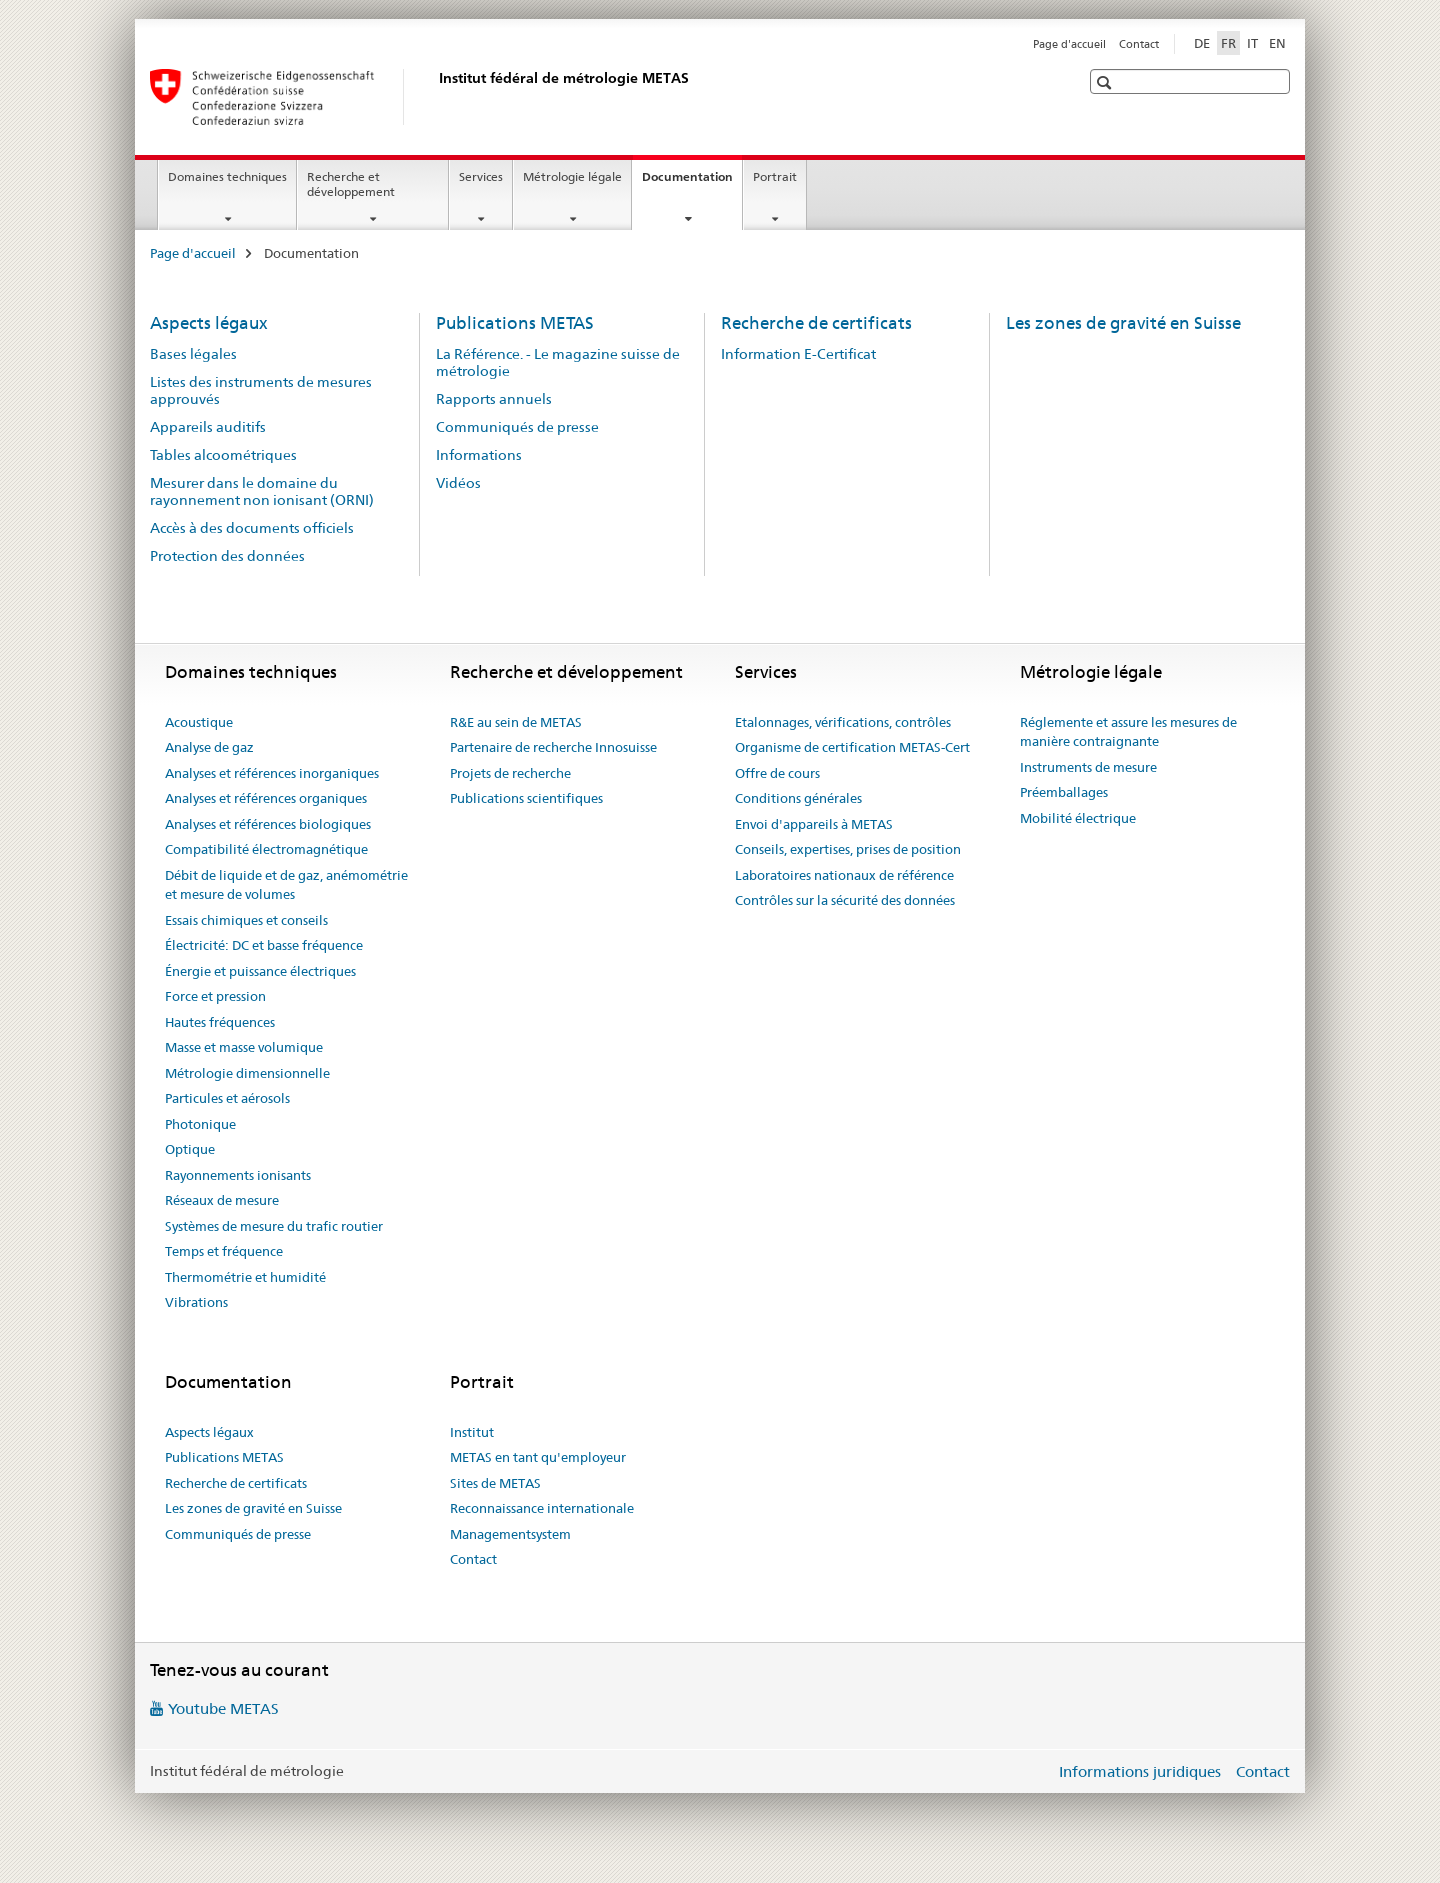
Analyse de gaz (209, 747)
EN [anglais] (1277, 43)
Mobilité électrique (1078, 818)
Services (481, 176)
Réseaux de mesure (222, 1200)
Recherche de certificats (816, 323)
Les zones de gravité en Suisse (1123, 323)
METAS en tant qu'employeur (538, 1457)
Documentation (692, 183)
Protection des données (227, 556)
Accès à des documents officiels (252, 528)
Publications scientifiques (526, 798)
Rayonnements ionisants (238, 1175)
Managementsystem (510, 1534)
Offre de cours (777, 773)
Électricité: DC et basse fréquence (264, 945)
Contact (1139, 44)
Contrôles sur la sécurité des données (845, 900)
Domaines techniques (227, 176)
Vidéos (458, 483)
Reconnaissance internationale (542, 1508)
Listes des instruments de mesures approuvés (261, 390)
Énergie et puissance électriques (260, 971)
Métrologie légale (572, 176)
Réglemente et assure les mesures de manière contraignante (1128, 732)
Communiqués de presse (517, 427)
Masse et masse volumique (244, 1047)
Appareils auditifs (208, 427)
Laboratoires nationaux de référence (844, 875)
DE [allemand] (1202, 43)
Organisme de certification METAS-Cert (852, 747)
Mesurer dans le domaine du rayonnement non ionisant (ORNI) (262, 491)
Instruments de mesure (1088, 767)
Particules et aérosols (227, 1098)
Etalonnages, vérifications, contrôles (843, 722)
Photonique (200, 1124)
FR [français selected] (1228, 43)
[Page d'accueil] (435, 97)
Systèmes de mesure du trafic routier (274, 1226)
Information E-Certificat (798, 354)
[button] (1106, 82)
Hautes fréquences (220, 1022)
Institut (472, 1432)
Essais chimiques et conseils (246, 920)
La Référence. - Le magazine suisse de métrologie (558, 362)
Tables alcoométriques (223, 455)
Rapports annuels (494, 399)
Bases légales (193, 354)
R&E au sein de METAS (516, 722)
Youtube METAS (223, 1708)
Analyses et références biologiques (268, 824)
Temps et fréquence (224, 1251)
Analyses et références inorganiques (272, 773)
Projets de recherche (510, 773)
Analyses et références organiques (266, 798)
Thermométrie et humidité (245, 1277)
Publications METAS (515, 323)
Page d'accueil (1069, 44)
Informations (479, 455)
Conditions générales (798, 798)
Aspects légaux (209, 323)
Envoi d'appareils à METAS (814, 824)
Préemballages (1064, 792)
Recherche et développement (351, 184)
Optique (190, 1149)
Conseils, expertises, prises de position (848, 849)
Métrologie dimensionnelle (247, 1073)
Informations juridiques (1140, 1771)
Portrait (775, 176)
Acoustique (199, 722)
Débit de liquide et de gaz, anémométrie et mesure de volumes (286, 885)
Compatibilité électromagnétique (266, 849)
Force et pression (215, 996)
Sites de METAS (495, 1483)
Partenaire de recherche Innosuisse (553, 747)
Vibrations (196, 1302)
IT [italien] (1252, 43)
